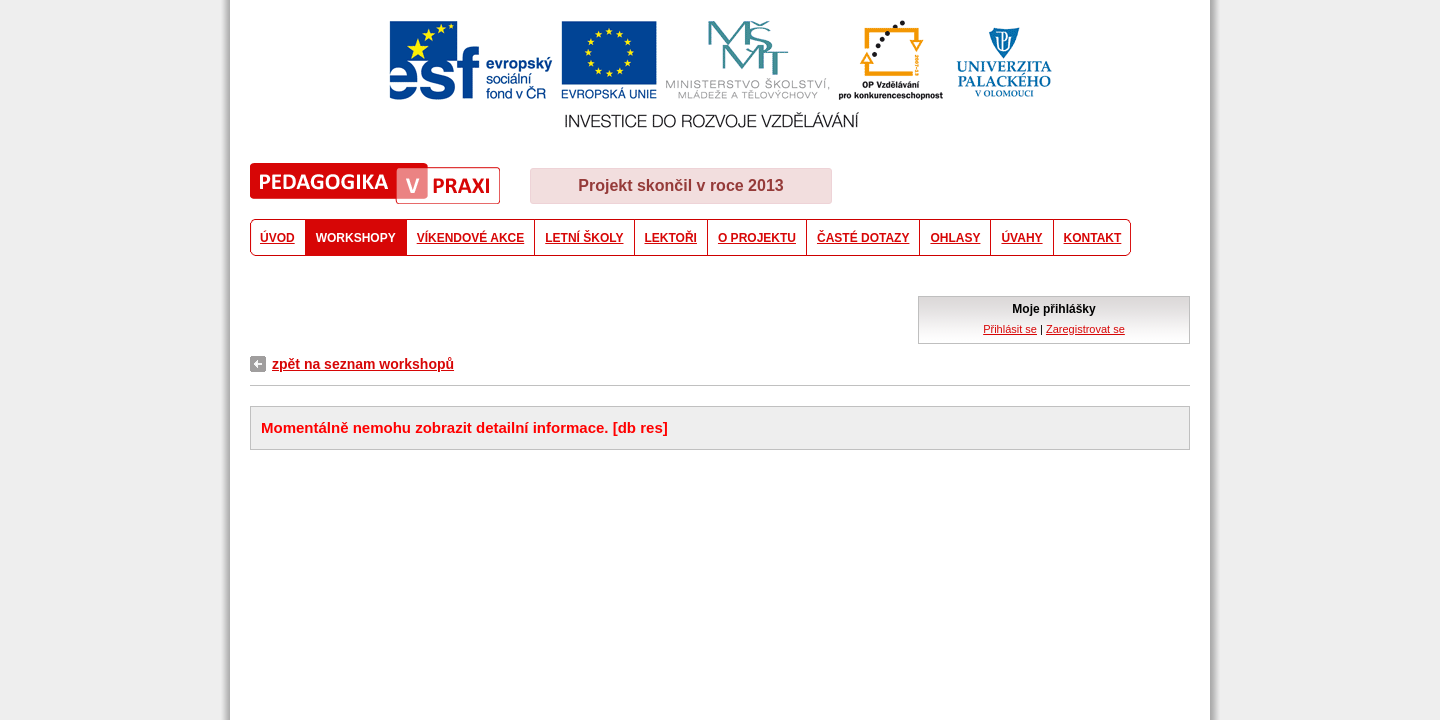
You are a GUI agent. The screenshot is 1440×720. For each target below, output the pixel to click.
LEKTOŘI (671, 238)
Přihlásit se (1010, 329)
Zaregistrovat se (1085, 329)
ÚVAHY (1021, 238)
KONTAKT (1093, 238)
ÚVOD (277, 238)
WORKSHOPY (356, 238)
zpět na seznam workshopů (363, 364)
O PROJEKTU (757, 238)
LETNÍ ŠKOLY (584, 238)
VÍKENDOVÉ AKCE (471, 238)
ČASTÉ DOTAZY (863, 238)
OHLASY (955, 238)
